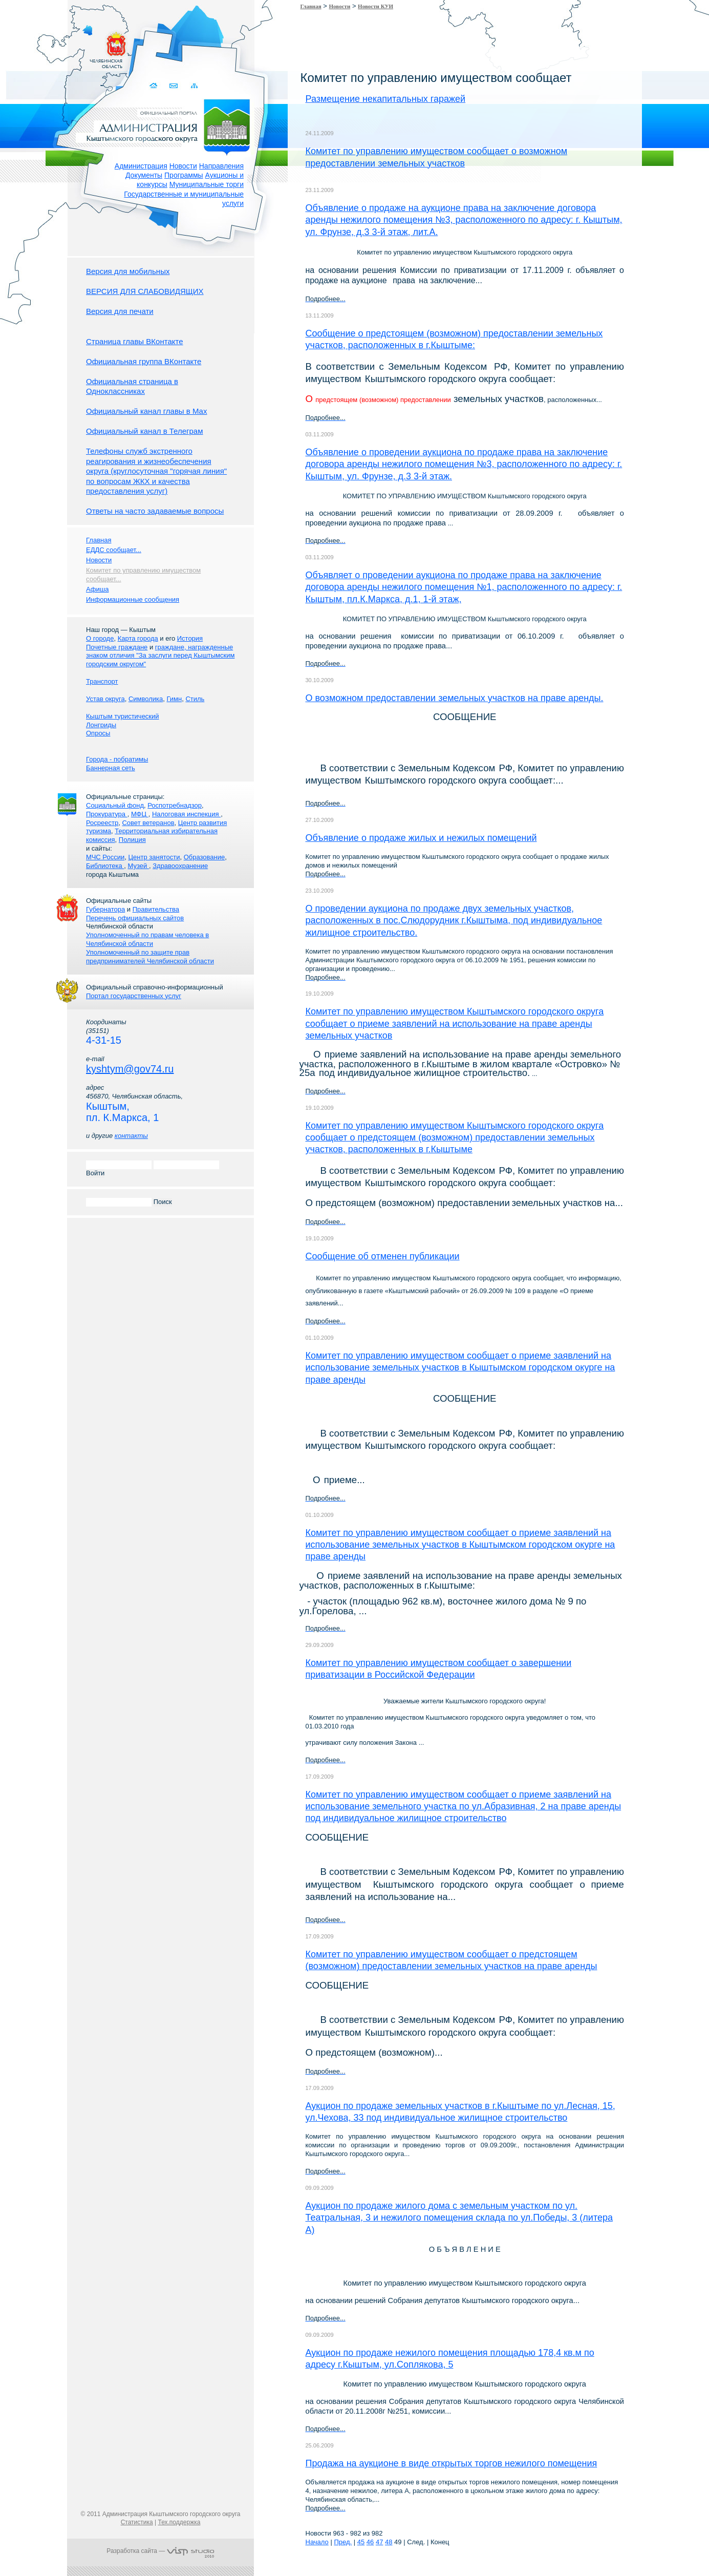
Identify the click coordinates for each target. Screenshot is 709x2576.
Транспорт (102, 681)
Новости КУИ (375, 6)
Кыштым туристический (122, 716)
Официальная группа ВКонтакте (143, 361)
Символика (145, 699)
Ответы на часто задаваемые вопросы (155, 510)
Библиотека (105, 866)
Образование (204, 857)
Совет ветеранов (148, 823)
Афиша (97, 589)
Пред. (343, 2542)
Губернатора (105, 909)
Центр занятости (154, 857)
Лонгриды (101, 725)
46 (370, 2542)
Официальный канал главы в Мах (146, 411)
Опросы (98, 733)
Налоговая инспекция (186, 814)
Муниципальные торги (206, 184)
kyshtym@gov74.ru (130, 1068)
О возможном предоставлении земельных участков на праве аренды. (455, 698)
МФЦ (139, 814)
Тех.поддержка (179, 2522)
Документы (143, 175)
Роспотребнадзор (174, 805)
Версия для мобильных (127, 271)
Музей (138, 866)
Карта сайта (193, 85)
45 (360, 2542)
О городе (100, 638)
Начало (317, 2542)
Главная (310, 6)
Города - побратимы (117, 759)
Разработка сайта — (160, 2550)
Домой (153, 85)
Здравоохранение (180, 866)
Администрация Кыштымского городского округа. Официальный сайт (165, 125)
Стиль (194, 699)
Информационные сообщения (132, 599)
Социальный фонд (115, 805)
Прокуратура (106, 814)
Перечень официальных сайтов (135, 918)
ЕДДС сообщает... (113, 550)
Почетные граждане (116, 647)
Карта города (138, 638)
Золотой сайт (27, 45)
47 (379, 2542)
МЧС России (105, 857)
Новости (183, 166)
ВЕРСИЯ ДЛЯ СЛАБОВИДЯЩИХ (145, 291)
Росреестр (102, 823)
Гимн (174, 699)
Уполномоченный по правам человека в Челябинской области (147, 939)
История (190, 638)
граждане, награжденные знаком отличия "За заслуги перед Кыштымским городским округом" (160, 655)
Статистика (137, 2522)
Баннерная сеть (110, 768)
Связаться (173, 85)
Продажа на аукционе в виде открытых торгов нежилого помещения (451, 2463)
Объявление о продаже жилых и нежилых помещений (421, 838)
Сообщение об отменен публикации (383, 1256)
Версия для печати (120, 311)
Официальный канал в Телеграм (144, 431)
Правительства (156, 909)
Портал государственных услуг (133, 996)
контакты (131, 1135)
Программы (183, 175)
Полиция (132, 839)
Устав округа (105, 699)
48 (388, 2542)
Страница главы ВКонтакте (134, 341)
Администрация (141, 166)
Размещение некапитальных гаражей (386, 99)
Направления (221, 166)
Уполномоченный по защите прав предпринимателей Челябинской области (150, 956)
